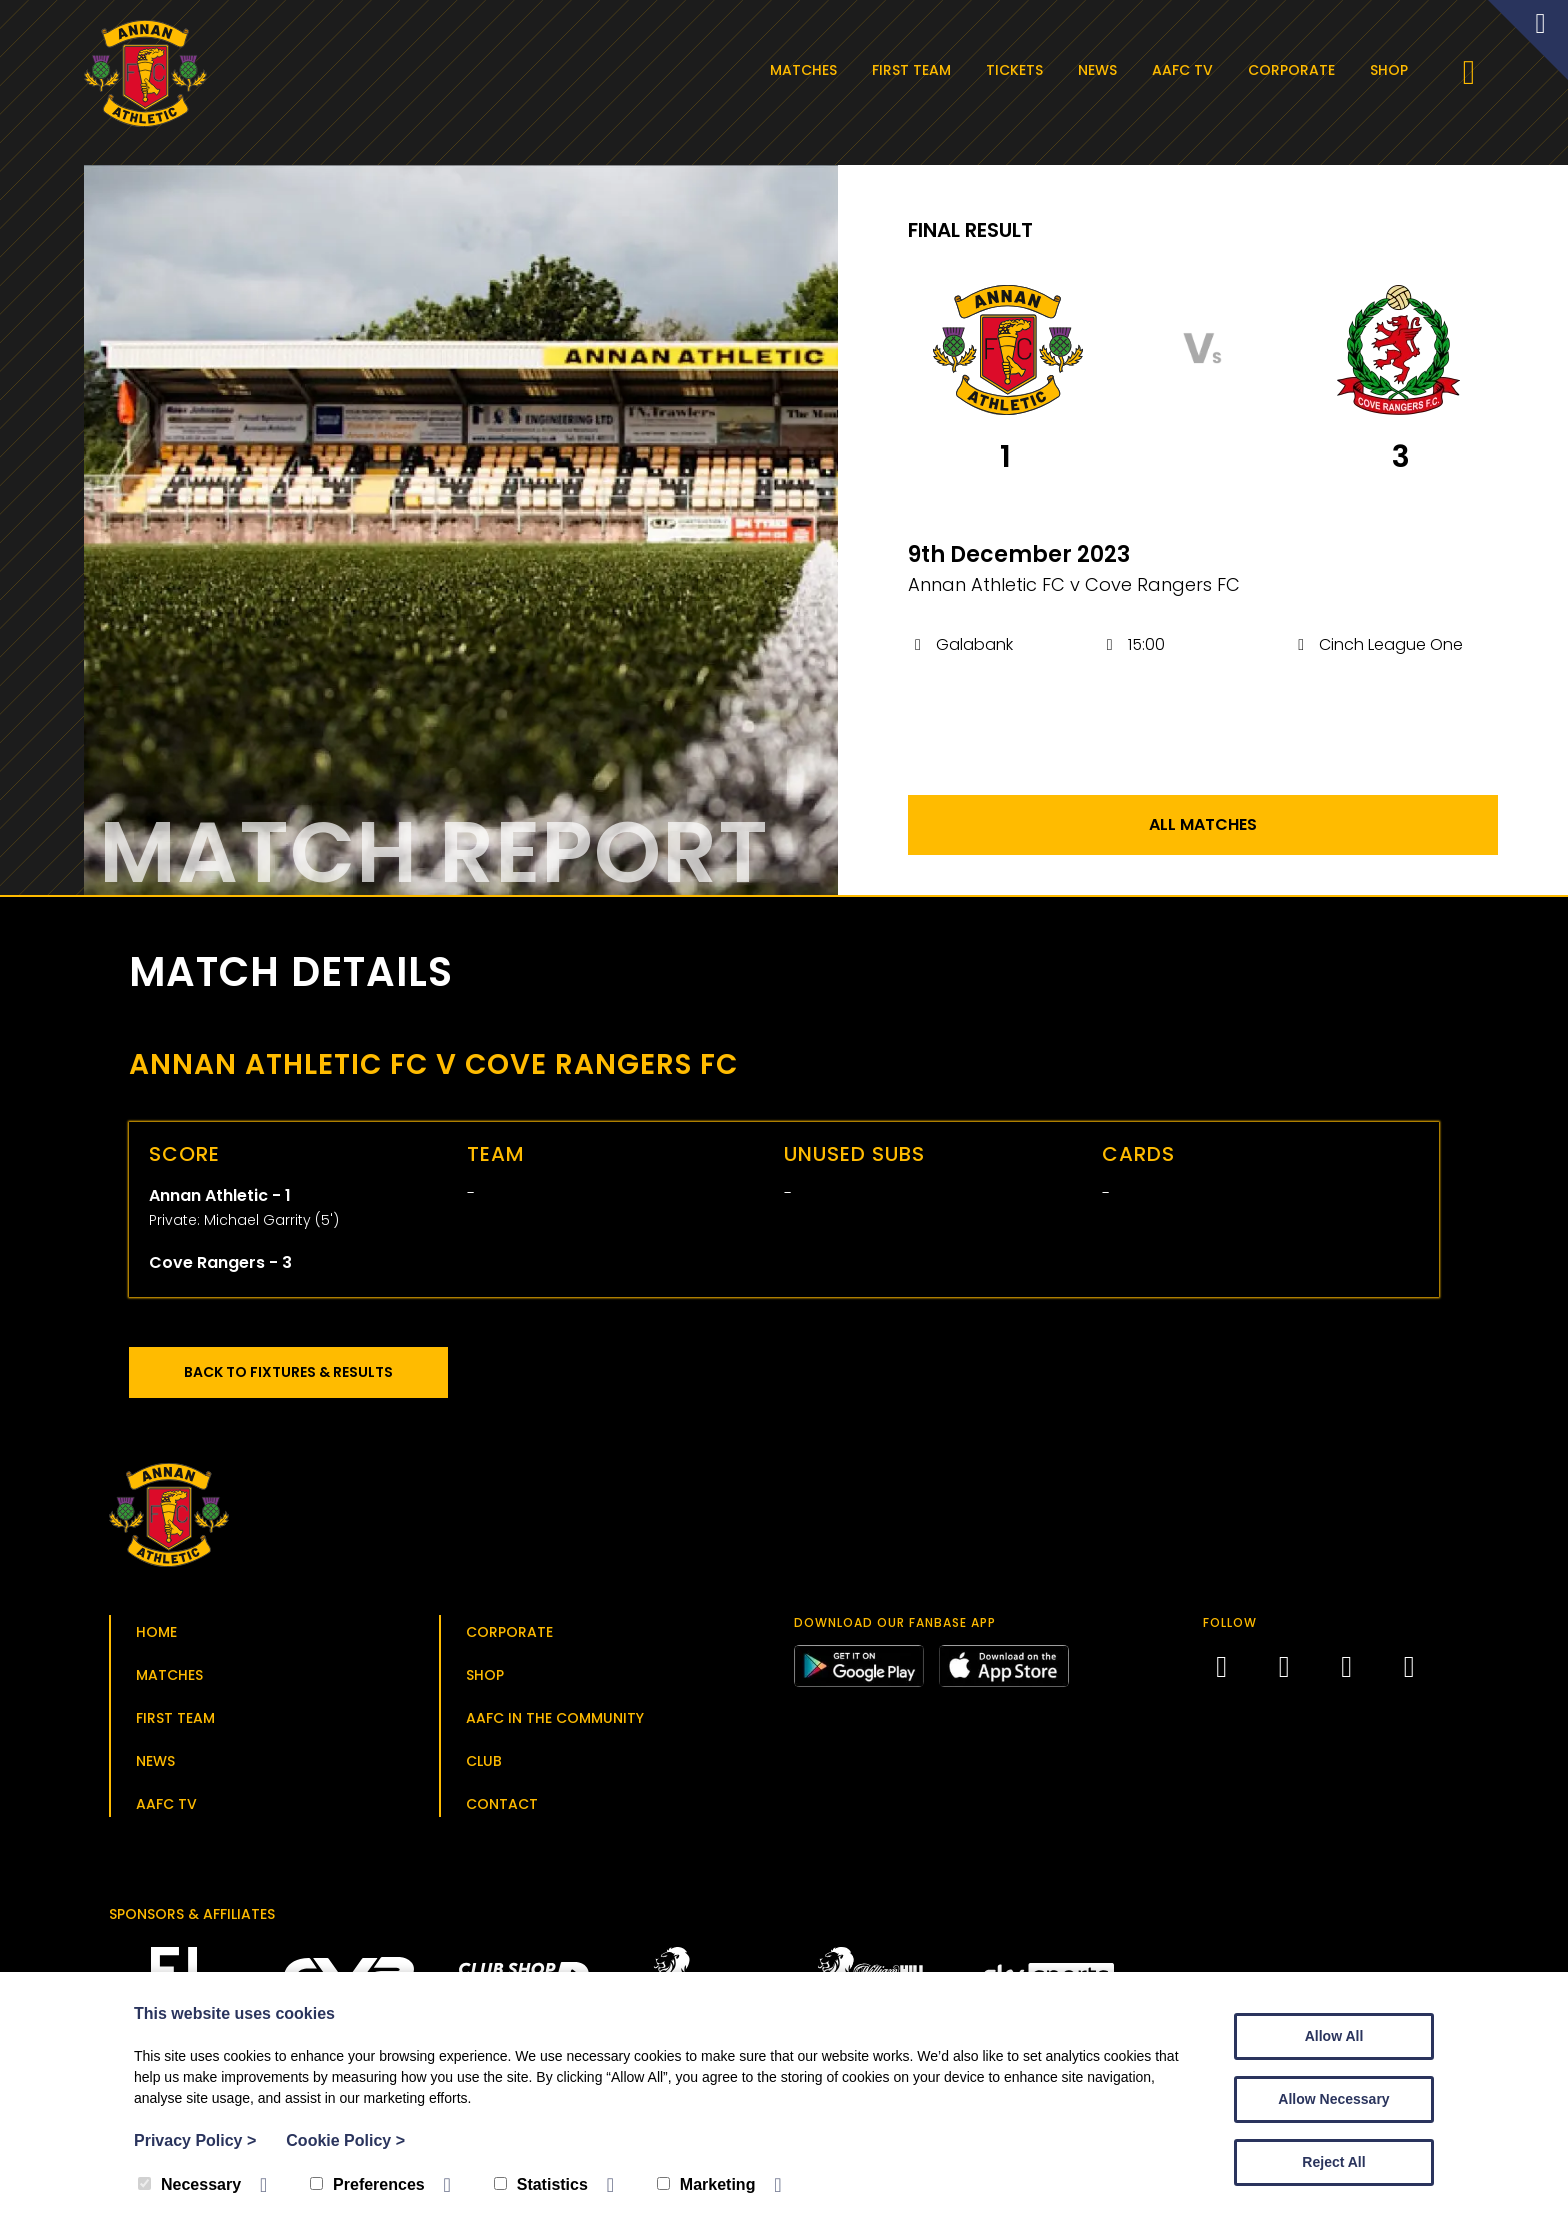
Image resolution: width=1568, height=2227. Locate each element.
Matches (807, 70)
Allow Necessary (1333, 2099)
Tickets (1018, 70)
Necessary (189, 2184)
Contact (502, 1810)
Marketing (706, 2184)
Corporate (1295, 70)
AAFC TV (1186, 70)
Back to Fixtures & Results (298, 1378)
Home (156, 1638)
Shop (1393, 70)
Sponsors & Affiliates (192, 1920)
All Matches (1203, 830)
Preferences (367, 2184)
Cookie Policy (345, 2140)
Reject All (1333, 2162)
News (1101, 70)
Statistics (541, 2184)
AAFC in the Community (555, 1724)
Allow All (1334, 2036)
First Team (915, 70)
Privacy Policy (195, 2140)
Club (484, 1767)
